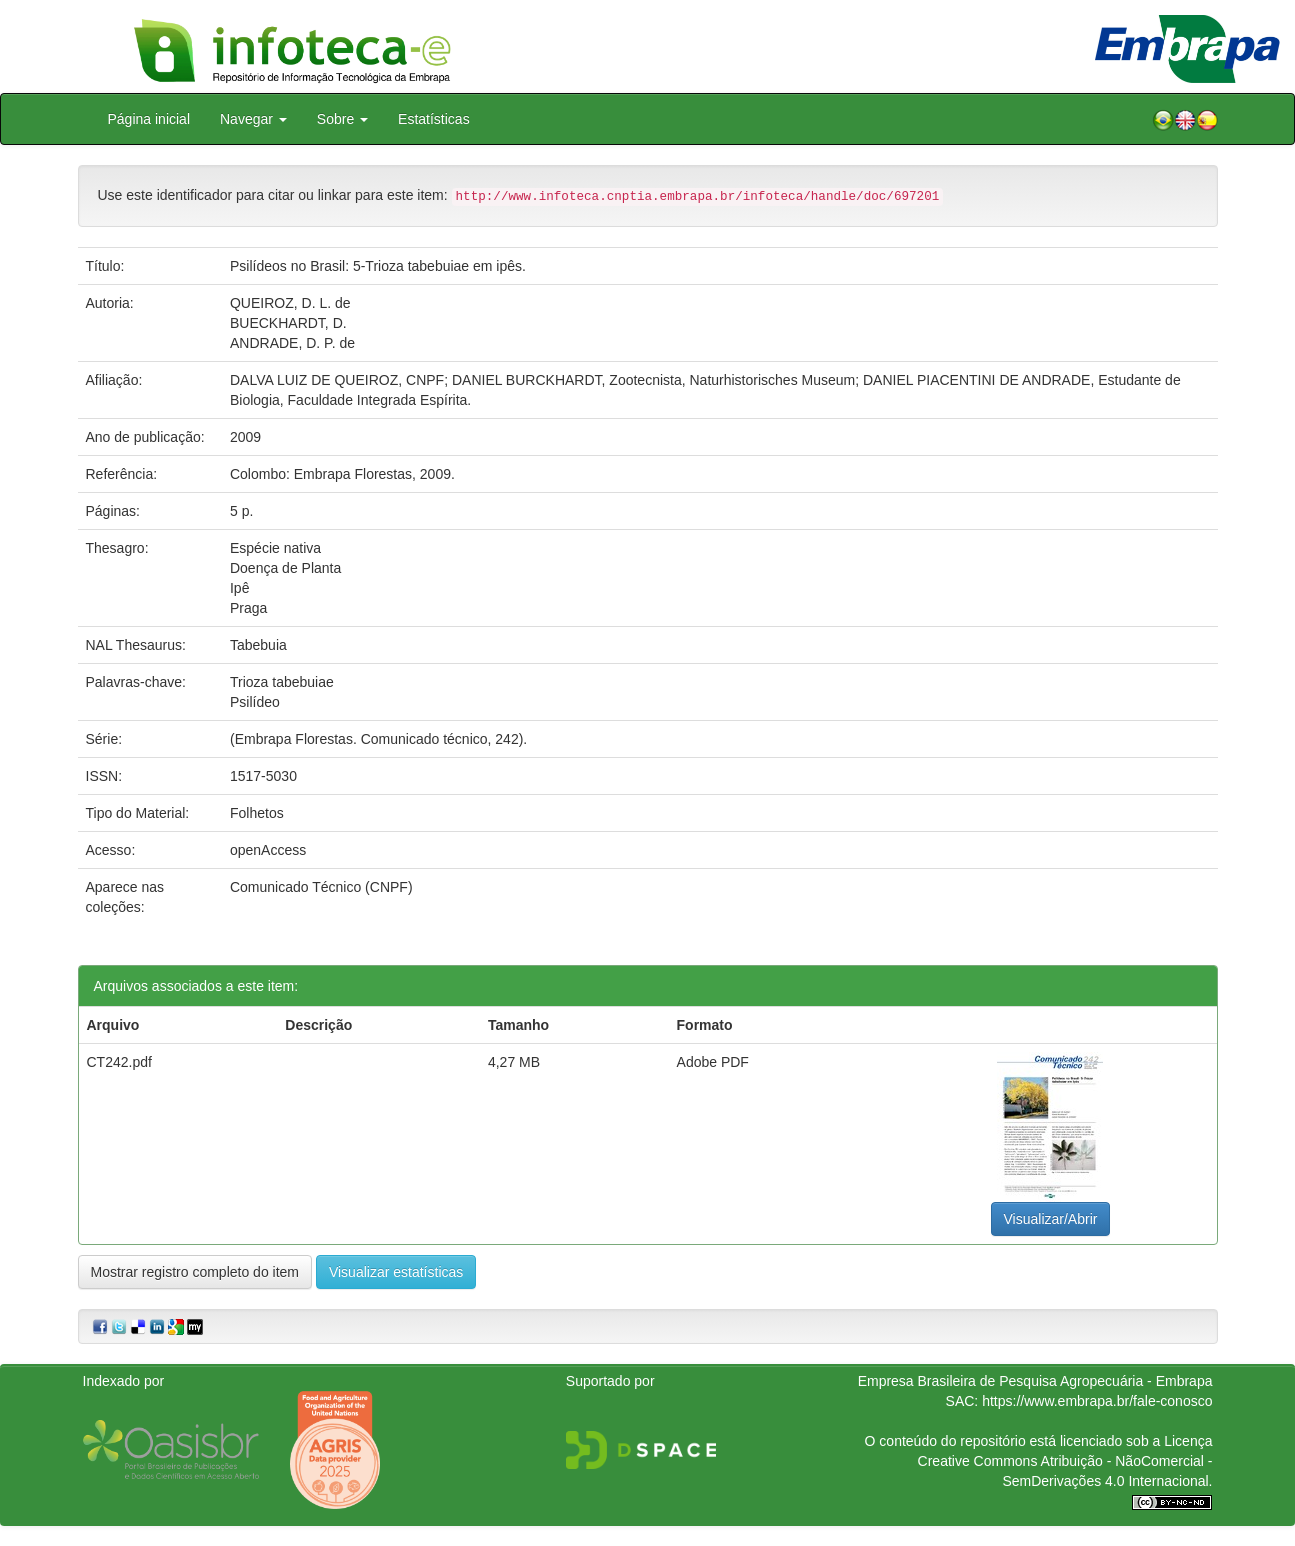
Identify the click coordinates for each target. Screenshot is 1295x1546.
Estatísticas (434, 119)
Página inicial (149, 119)
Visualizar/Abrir (1051, 1219)
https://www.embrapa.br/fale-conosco (1097, 1401)
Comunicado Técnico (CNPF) (321, 887)
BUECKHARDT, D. (288, 323)
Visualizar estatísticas (396, 1272)
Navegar (253, 119)
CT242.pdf (119, 1062)
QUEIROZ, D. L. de (290, 303)
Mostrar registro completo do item (195, 1272)
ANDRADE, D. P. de (292, 343)
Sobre (342, 119)
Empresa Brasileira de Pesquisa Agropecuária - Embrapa (1035, 1381)
